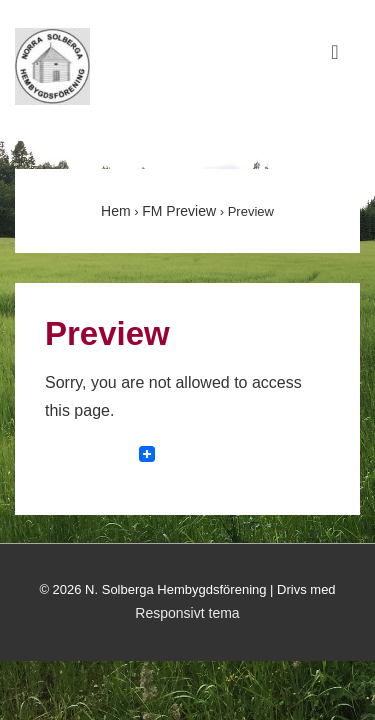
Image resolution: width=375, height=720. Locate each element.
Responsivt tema (187, 613)
